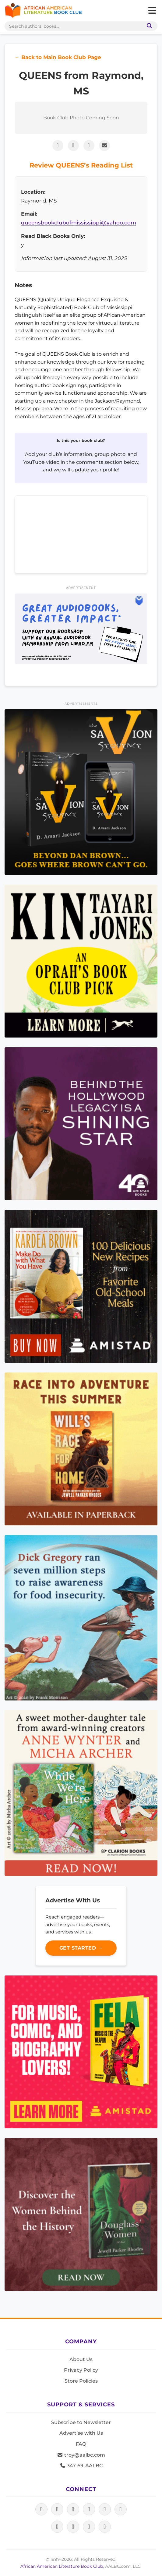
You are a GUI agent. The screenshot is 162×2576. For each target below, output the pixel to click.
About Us (81, 2359)
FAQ (81, 2444)
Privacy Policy (81, 2370)
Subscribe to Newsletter (81, 2422)
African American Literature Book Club (61, 2566)
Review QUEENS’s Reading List (81, 165)
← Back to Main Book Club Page (58, 57)
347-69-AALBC (81, 2466)
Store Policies (81, 2381)
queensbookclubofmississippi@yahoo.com (78, 223)
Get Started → (81, 1948)
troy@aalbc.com (81, 2455)
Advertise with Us (81, 2433)
